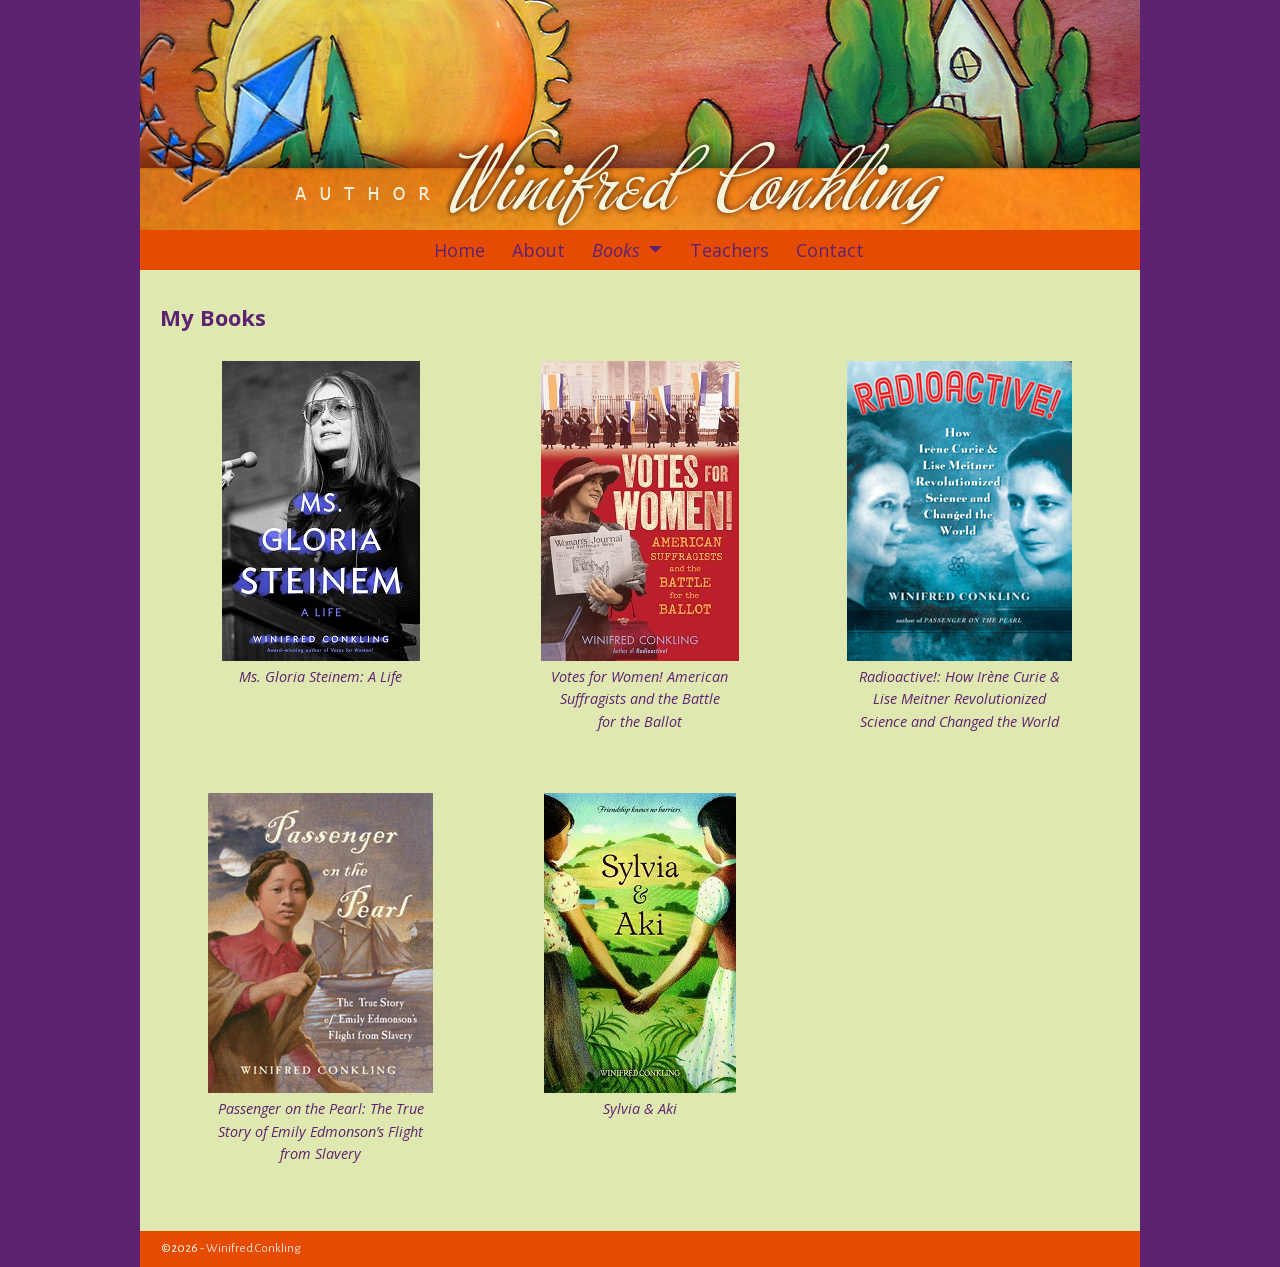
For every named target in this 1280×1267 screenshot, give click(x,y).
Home (459, 250)
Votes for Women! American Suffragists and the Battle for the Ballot (639, 699)
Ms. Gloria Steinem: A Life (320, 676)
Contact (830, 250)
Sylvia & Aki (640, 1108)
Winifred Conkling (253, 1248)
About (538, 250)
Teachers (729, 250)
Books (616, 250)
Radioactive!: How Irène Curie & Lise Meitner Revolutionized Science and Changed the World (959, 699)
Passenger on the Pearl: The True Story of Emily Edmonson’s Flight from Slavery (321, 1131)
